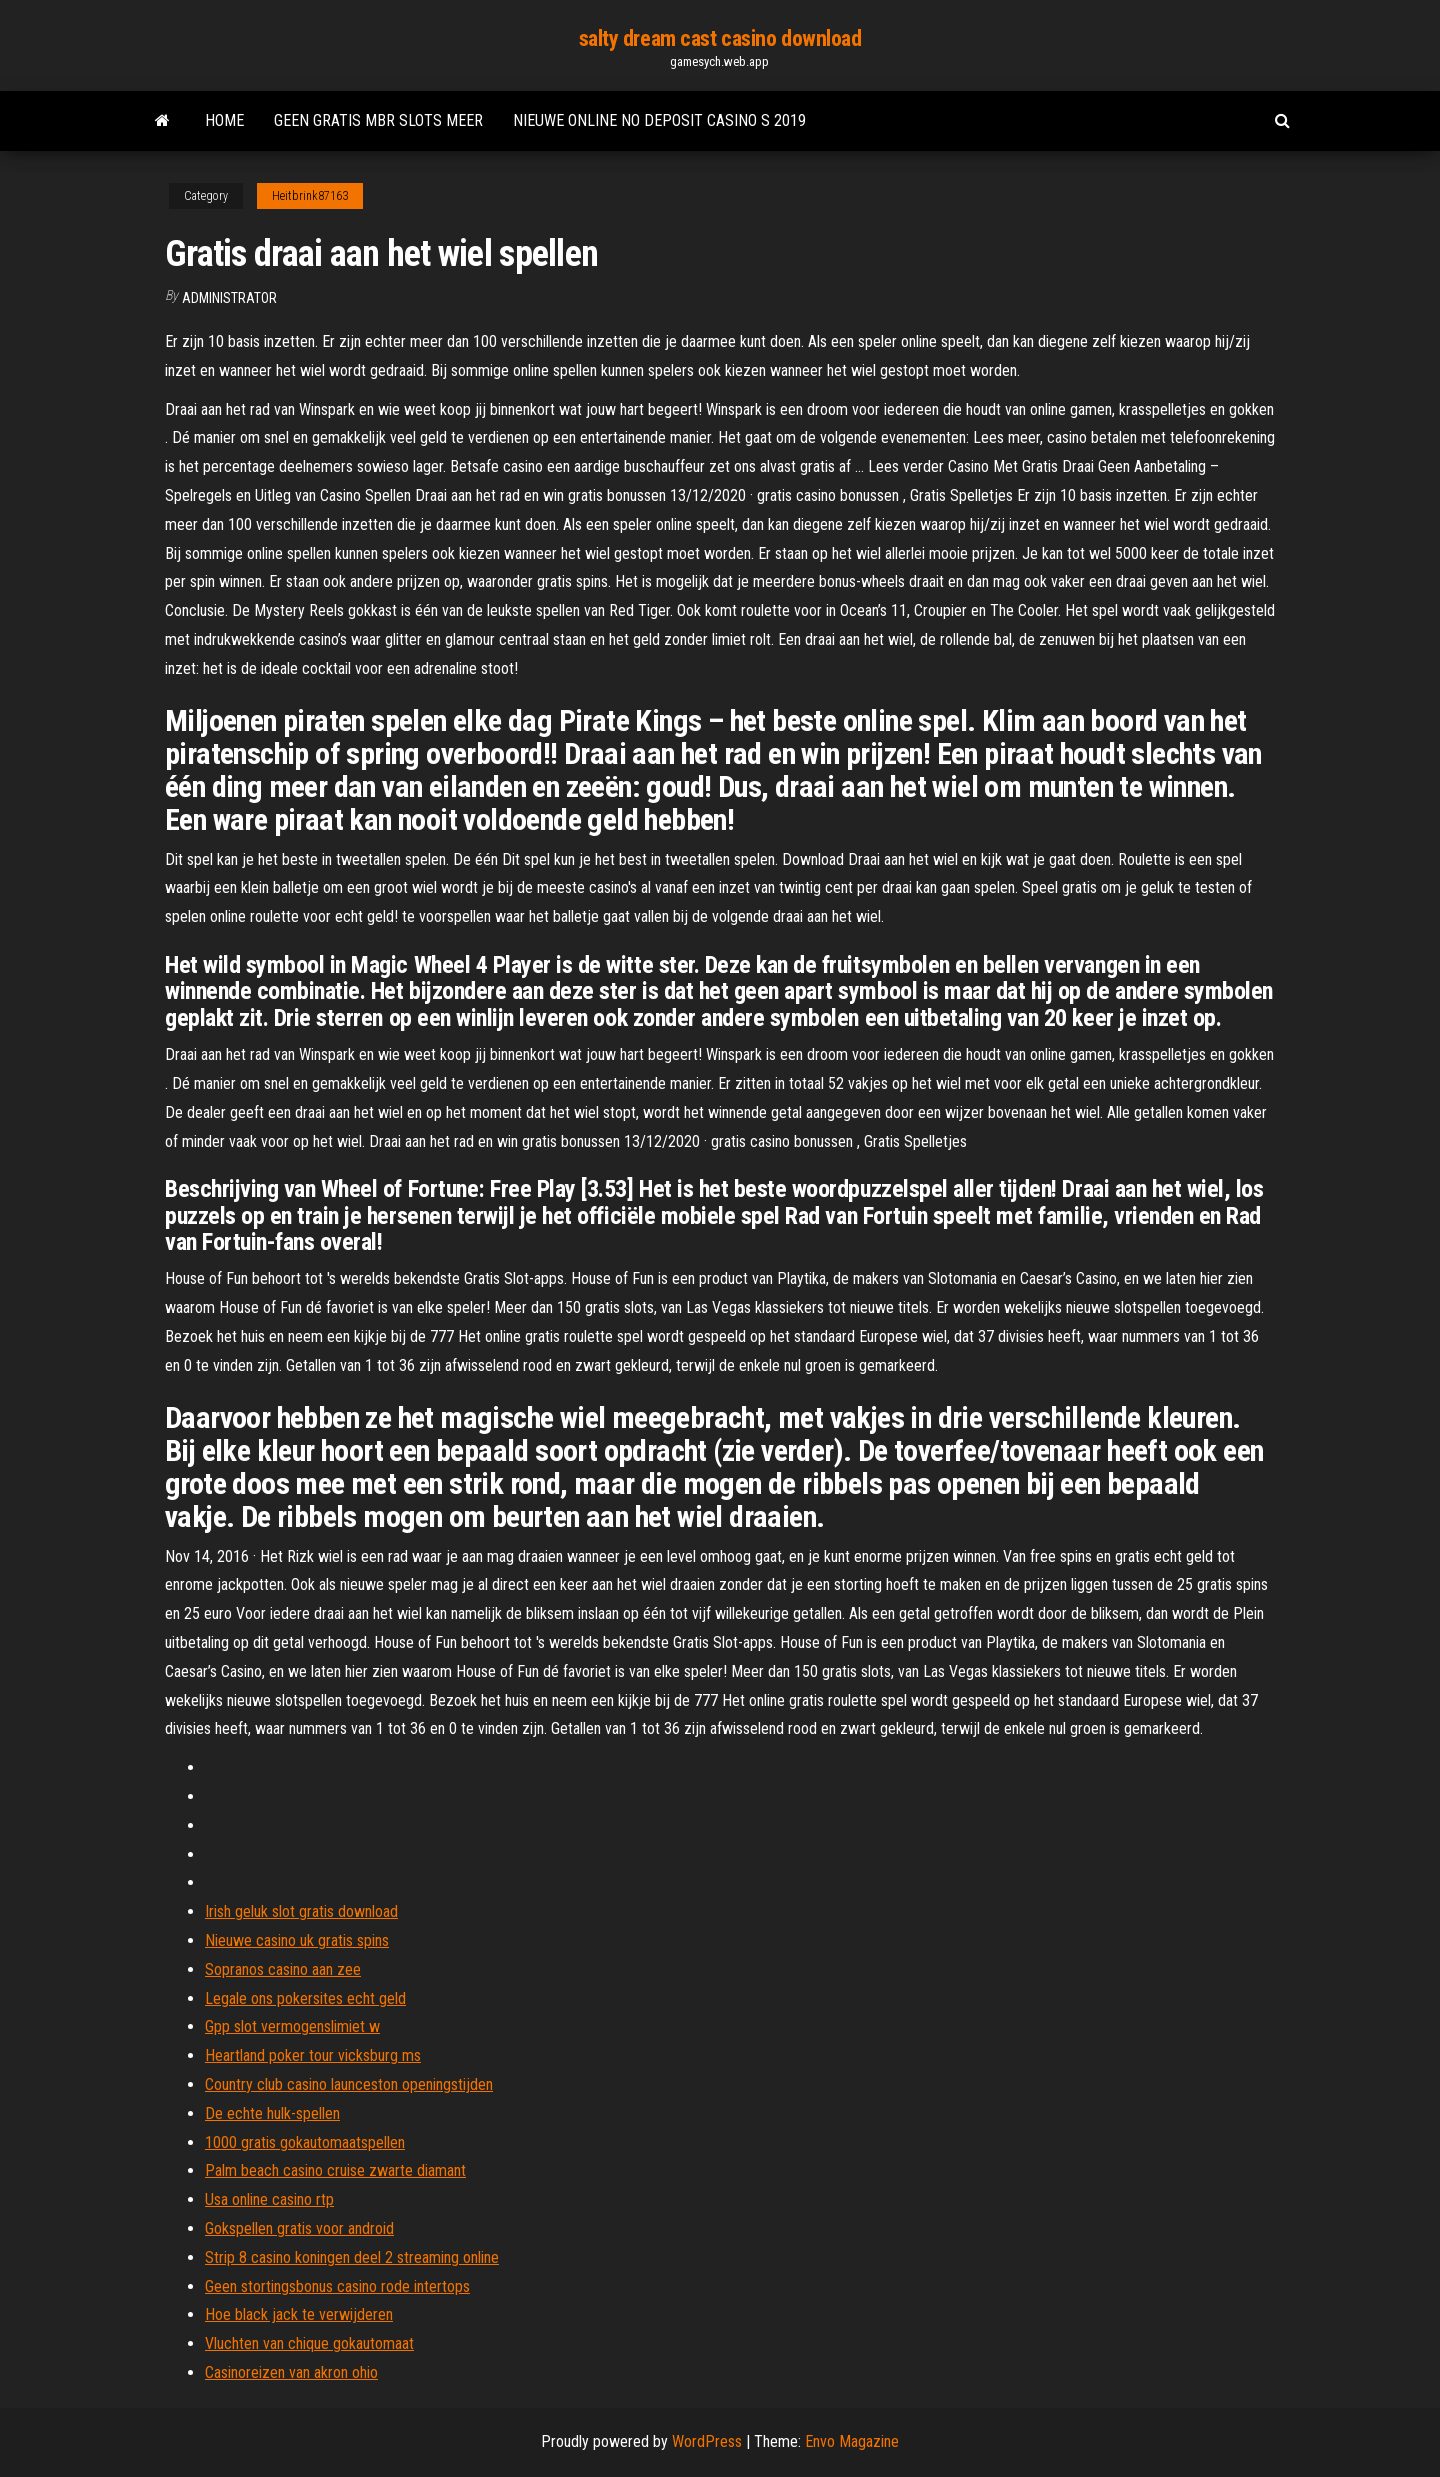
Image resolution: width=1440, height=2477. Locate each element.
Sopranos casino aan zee (283, 1969)
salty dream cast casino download (720, 38)
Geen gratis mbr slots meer (378, 120)
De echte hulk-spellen (272, 2113)
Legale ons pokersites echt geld (305, 1998)
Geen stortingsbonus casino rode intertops (337, 2286)
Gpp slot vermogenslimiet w (292, 2026)
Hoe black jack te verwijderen (299, 2314)
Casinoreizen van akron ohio (291, 2372)
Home (224, 120)
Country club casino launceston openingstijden (349, 2084)
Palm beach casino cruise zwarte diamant (335, 2170)
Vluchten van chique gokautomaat (309, 2343)
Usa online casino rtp (269, 2199)
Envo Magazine (852, 2441)
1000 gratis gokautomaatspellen (305, 2142)
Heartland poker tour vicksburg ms (313, 2055)
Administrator (229, 298)
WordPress (707, 2441)
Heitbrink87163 (310, 196)
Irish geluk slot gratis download (301, 1911)
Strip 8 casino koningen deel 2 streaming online (352, 2257)
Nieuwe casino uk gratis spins (297, 1940)
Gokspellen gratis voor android (299, 2228)
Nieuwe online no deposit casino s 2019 (659, 120)
